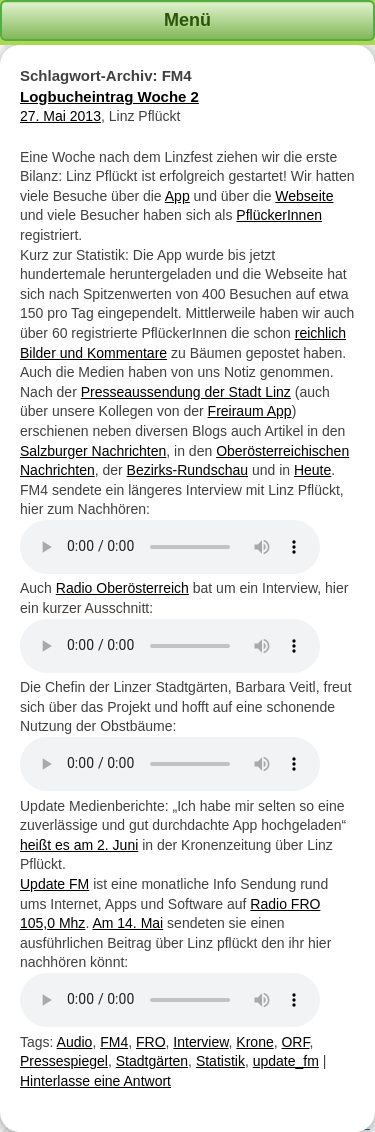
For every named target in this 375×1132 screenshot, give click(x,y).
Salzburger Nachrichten (93, 451)
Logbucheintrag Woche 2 (109, 96)
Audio (75, 1042)
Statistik (220, 1061)
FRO (151, 1042)
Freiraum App (250, 411)
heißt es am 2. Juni (79, 845)
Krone (254, 1042)
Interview (200, 1042)
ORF (295, 1042)
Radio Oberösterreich (122, 588)
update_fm (286, 1061)
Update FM (54, 884)
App (177, 196)
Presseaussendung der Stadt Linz (186, 392)
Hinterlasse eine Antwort (95, 1081)
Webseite (304, 196)
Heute (312, 470)
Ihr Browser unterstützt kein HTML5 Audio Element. (170, 547)
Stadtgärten (152, 1061)
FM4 (114, 1042)
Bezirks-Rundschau (187, 470)
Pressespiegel (64, 1061)
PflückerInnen (279, 215)
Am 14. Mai (127, 923)
